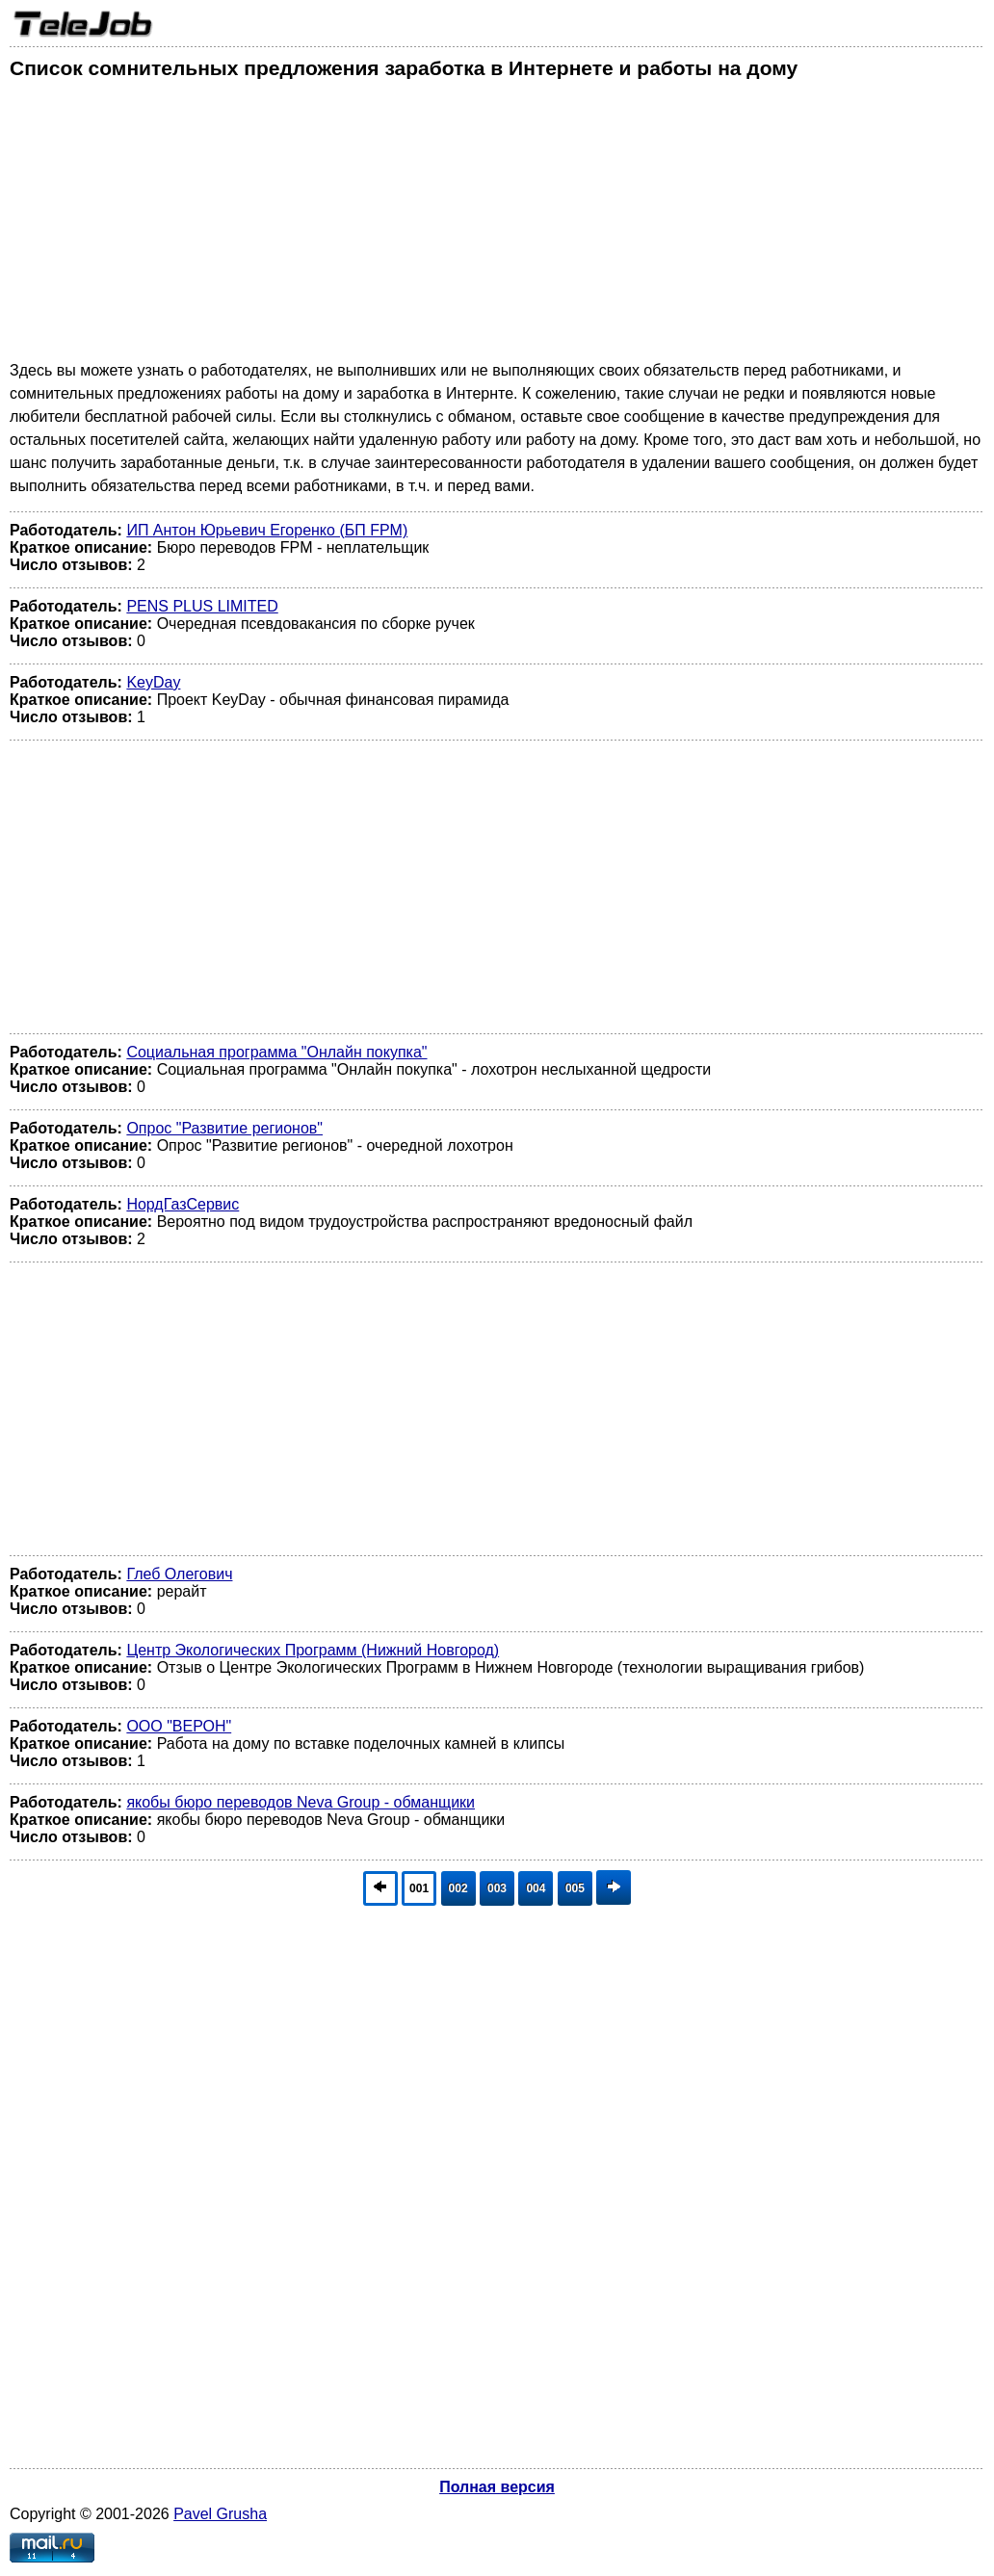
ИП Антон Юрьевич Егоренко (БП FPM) (266, 530)
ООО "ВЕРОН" (178, 1726)
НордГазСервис (182, 1204)
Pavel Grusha (220, 2514)
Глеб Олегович (179, 1574)
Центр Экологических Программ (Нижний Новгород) (312, 1650)
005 (575, 1888)
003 (497, 1888)
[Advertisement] (497, 224)
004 (535, 1888)
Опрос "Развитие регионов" (224, 1128)
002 (458, 1888)
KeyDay (153, 682)
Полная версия (497, 2487)
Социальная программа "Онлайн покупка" (276, 1052)
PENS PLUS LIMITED (201, 606)
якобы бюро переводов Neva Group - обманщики (300, 1802)
